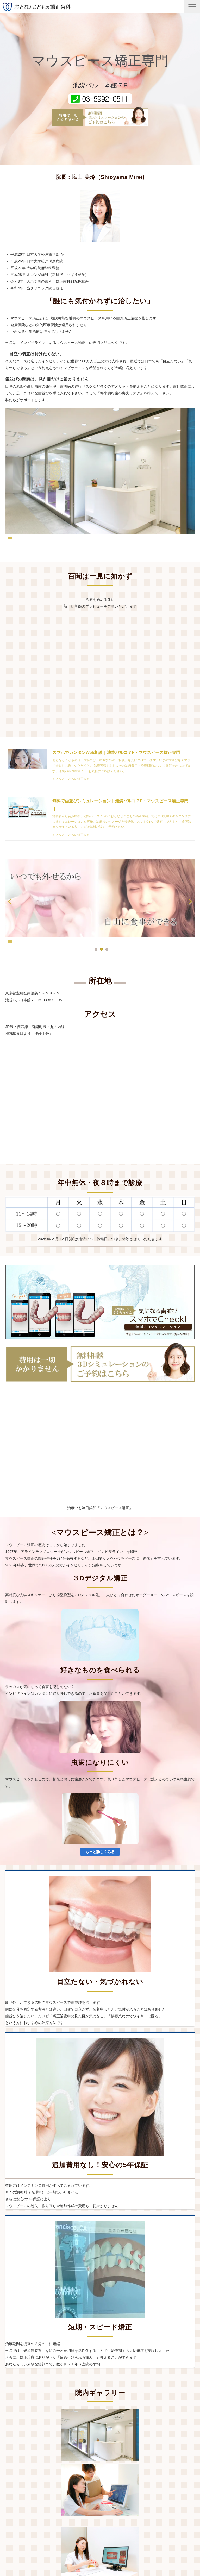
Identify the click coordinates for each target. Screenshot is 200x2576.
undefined (13, 901)
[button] (192, 6)
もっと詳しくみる (100, 1852)
